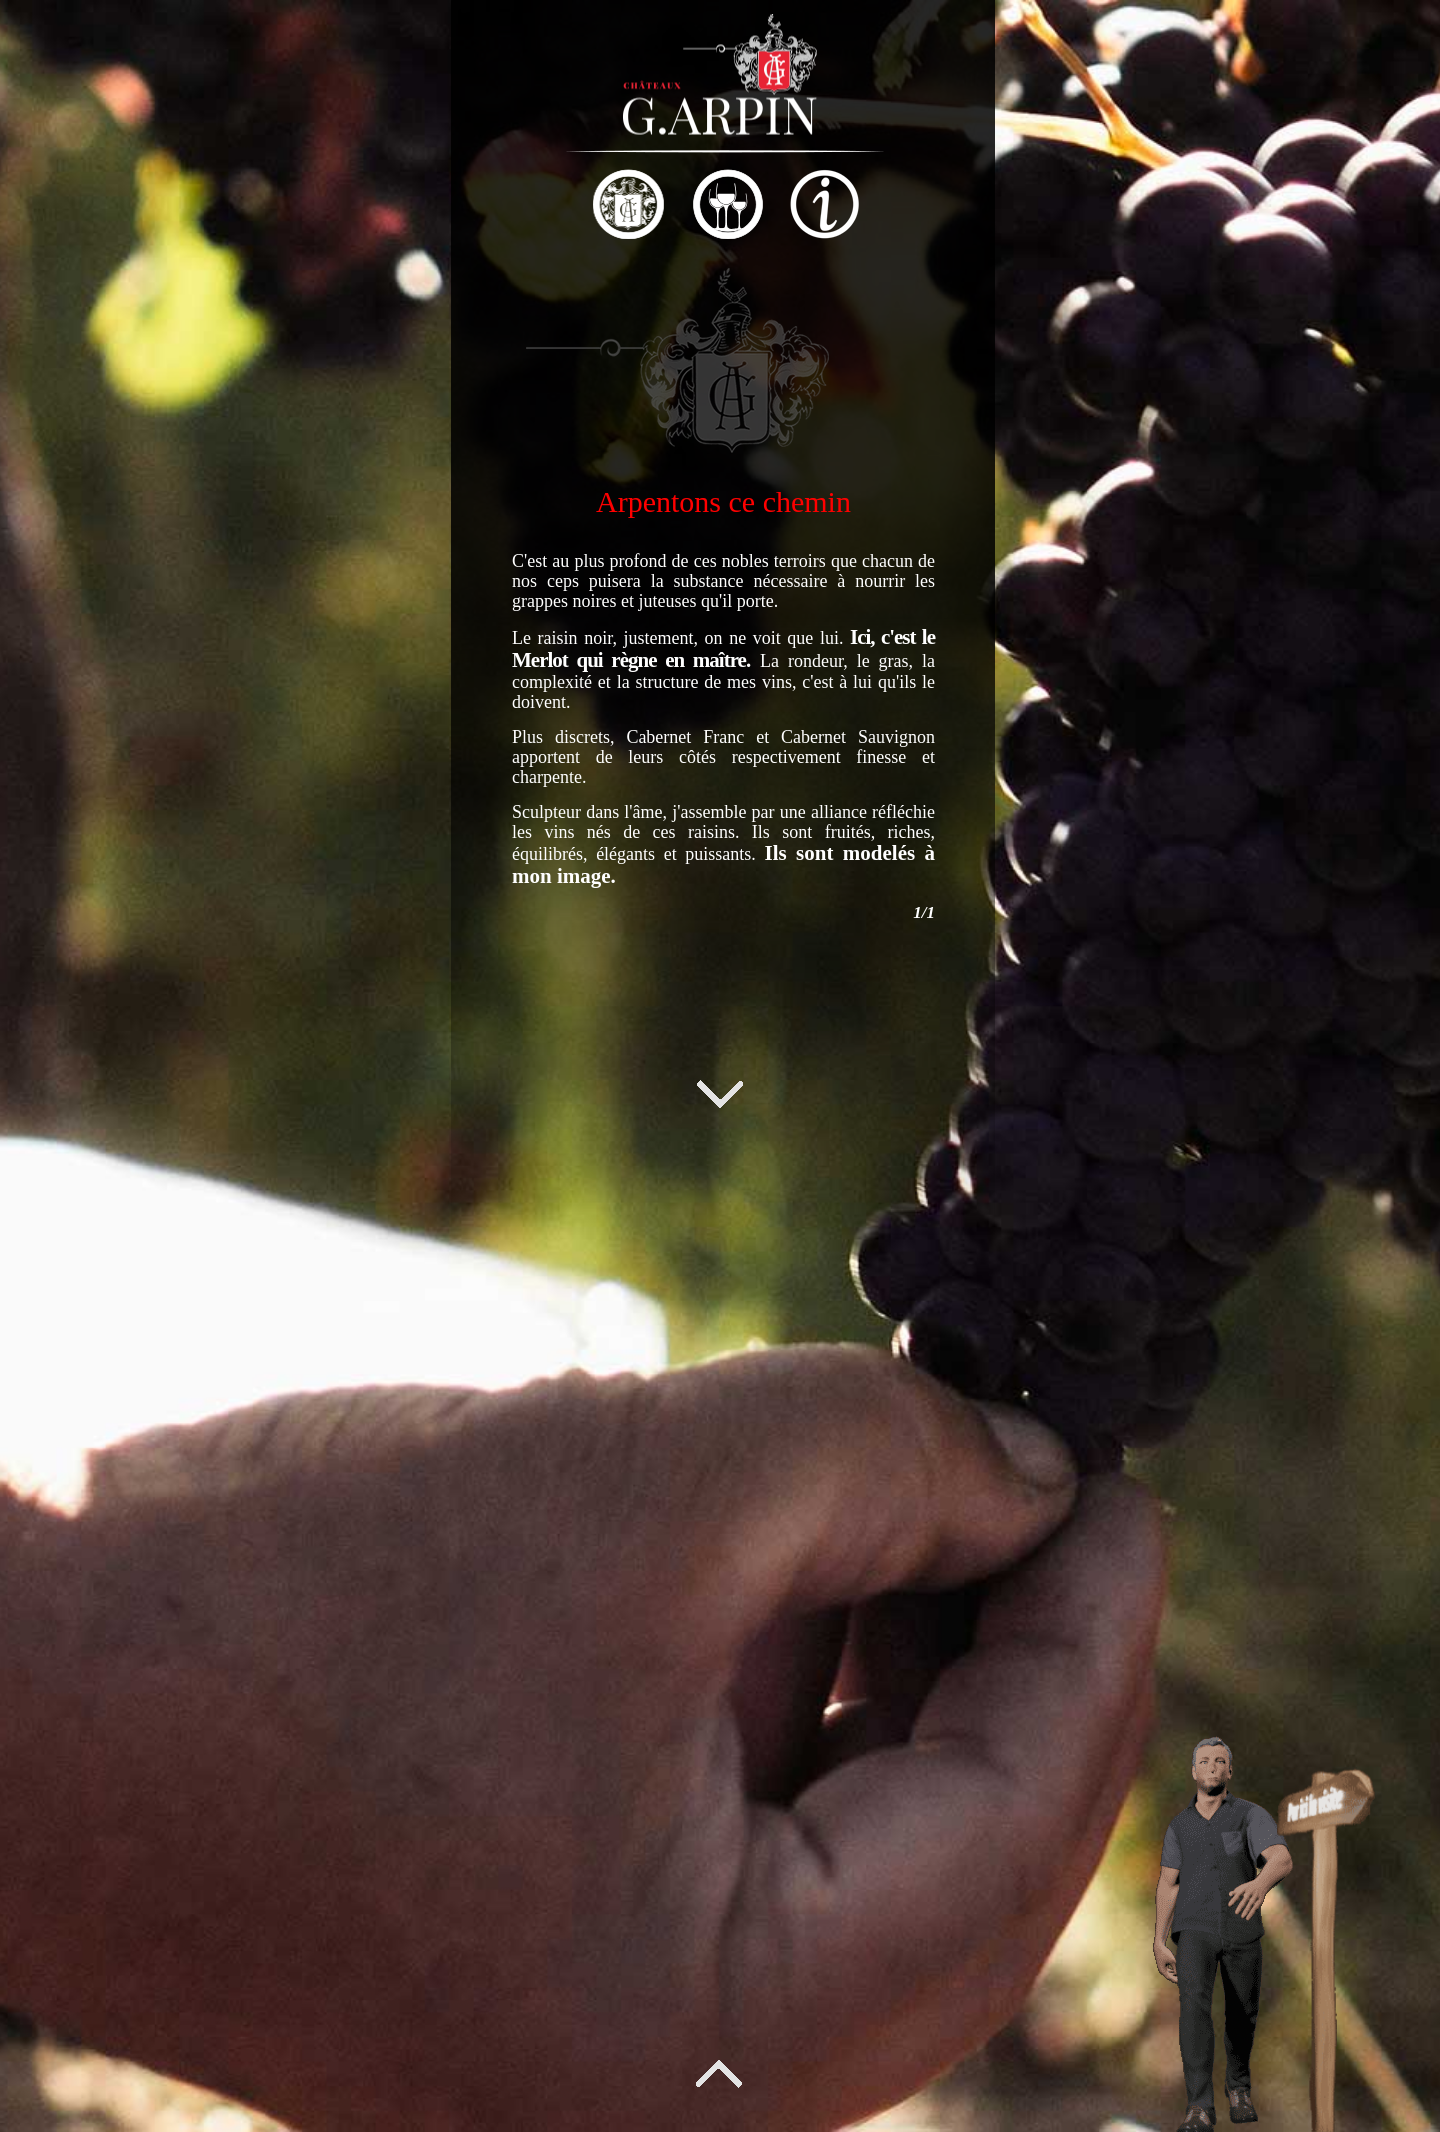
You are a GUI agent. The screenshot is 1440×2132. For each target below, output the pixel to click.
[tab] (341, 207)
